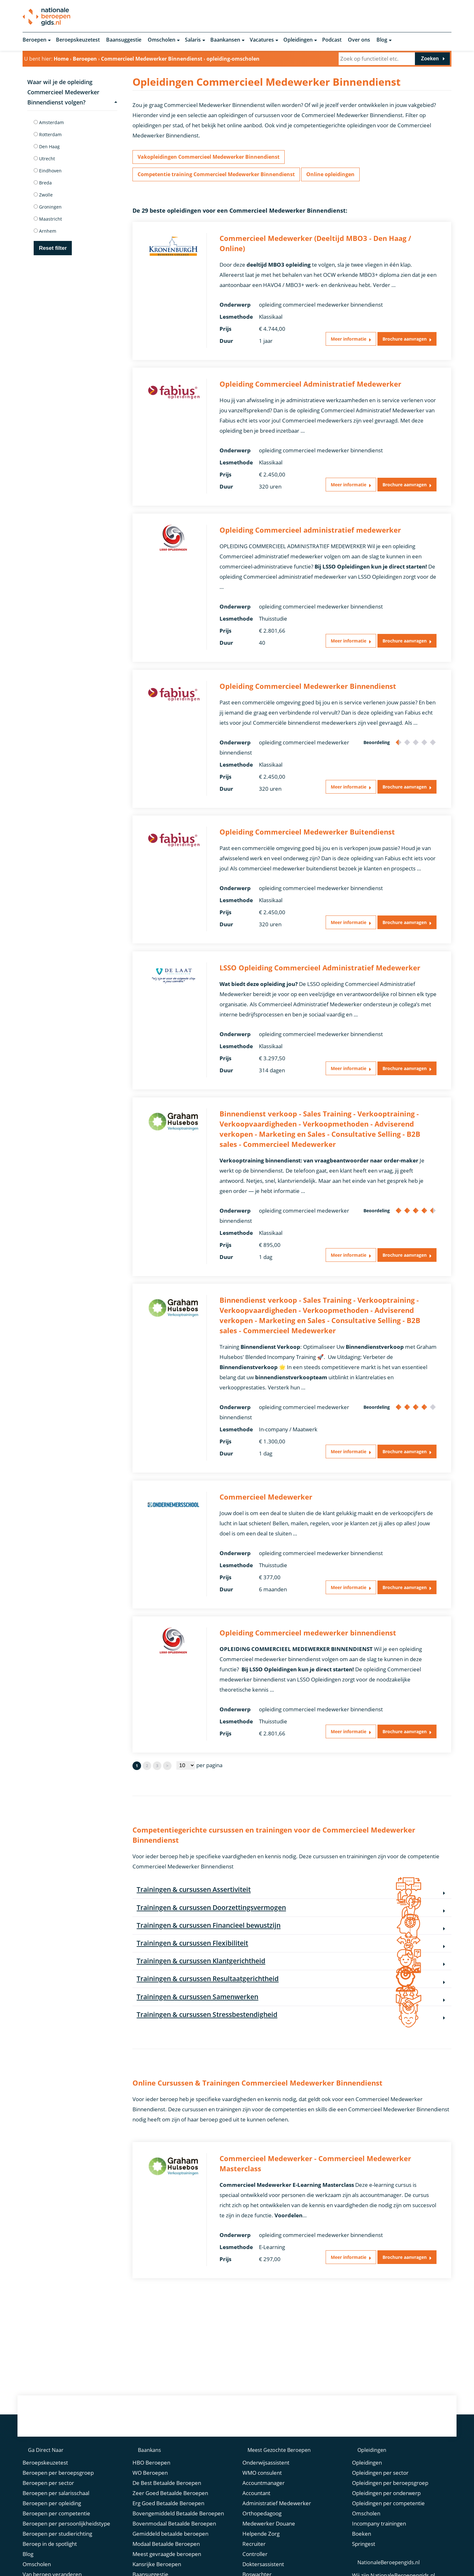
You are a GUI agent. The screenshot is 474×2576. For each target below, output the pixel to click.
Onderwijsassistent (265, 2484)
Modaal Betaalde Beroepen (166, 2566)
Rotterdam (48, 136)
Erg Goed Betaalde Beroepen (168, 2525)
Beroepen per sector (48, 2505)
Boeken (361, 2555)
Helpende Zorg (261, 2555)
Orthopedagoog (261, 2535)
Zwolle (43, 196)
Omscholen (161, 40)
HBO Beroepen (151, 2484)
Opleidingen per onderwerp (386, 2515)
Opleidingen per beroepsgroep (390, 2505)
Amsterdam (49, 124)
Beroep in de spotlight (50, 2566)
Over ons (359, 40)
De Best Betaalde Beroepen (166, 2505)
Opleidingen (298, 40)
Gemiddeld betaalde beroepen (170, 2555)
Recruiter (254, 2566)
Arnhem (45, 232)
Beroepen (34, 40)
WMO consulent (262, 2495)
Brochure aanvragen (399, 344)
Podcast (332, 40)
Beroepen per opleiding (52, 2525)
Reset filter (53, 249)
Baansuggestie (123, 40)
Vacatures (262, 40)
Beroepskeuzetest (78, 40)
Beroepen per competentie (56, 2535)
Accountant (256, 2515)
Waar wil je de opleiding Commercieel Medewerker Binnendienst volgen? (72, 93)
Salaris (193, 40)
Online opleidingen (341, 178)
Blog (381, 40)
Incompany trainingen (379, 2545)
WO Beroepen (150, 2495)
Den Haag (47, 148)
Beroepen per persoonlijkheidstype (66, 2545)
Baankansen (225, 40)
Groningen (48, 208)
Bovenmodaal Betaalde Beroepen (174, 2545)
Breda (43, 184)
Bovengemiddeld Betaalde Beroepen (178, 2535)
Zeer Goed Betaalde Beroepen (170, 2515)
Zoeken (430, 60)
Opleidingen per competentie (388, 2525)
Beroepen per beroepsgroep (58, 2495)
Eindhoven (48, 172)
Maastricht (48, 220)
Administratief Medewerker (276, 2525)
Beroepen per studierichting (57, 2555)
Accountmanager (263, 2505)
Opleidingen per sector (380, 2495)
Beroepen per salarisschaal (56, 2515)
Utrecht (44, 160)
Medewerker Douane (268, 2545)
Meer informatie (333, 344)
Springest (363, 2566)
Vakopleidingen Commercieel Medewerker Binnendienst (213, 159)
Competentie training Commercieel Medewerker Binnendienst (221, 178)
